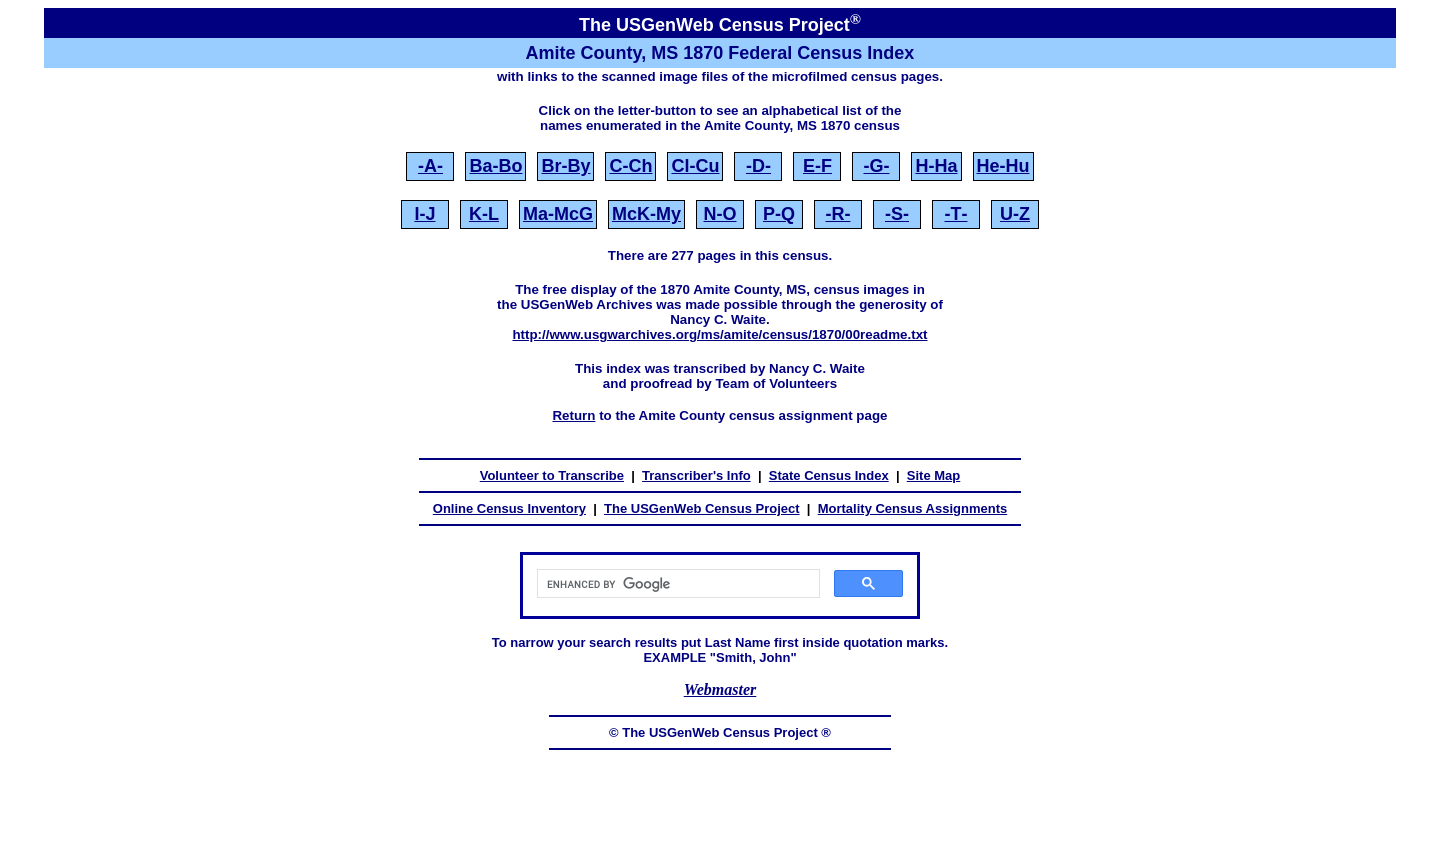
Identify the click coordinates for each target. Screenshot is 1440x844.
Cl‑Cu (695, 166)
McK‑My (646, 214)
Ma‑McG (558, 214)
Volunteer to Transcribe (552, 475)
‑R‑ (838, 214)
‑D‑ (758, 166)
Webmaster (720, 689)
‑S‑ (897, 214)
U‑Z (1015, 214)
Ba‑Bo (495, 166)
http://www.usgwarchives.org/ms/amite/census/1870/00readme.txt (719, 334)
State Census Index (829, 475)
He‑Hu (1003, 166)
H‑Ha (936, 166)
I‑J (424, 214)
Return (573, 415)
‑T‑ (956, 214)
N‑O (720, 214)
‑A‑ (430, 166)
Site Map (933, 475)
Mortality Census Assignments (913, 508)
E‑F (817, 166)
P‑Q (779, 214)
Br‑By (565, 166)
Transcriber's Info (696, 475)
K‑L (484, 214)
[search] (676, 584)
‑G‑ (876, 166)
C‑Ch (630, 166)
